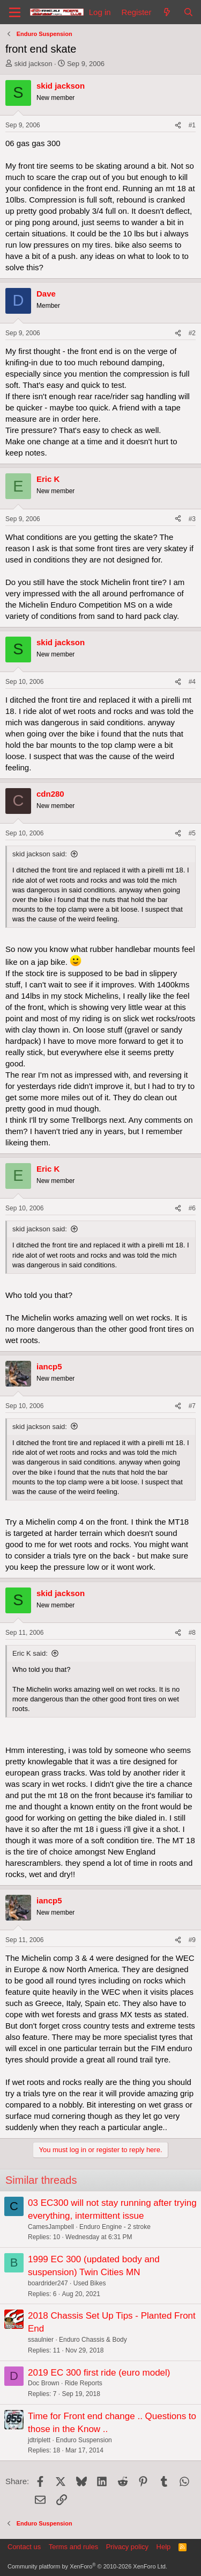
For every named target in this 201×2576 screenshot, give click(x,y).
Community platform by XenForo (87, 2566)
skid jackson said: (39, 854)
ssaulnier (41, 2339)
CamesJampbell (51, 2227)
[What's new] (167, 12)
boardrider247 (48, 2283)
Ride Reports (83, 2383)
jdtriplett (39, 2440)
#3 (192, 519)
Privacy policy (127, 2547)
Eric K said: (30, 1653)
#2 (192, 333)
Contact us (24, 2547)
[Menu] (14, 12)
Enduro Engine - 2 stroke (115, 2227)
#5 (192, 833)
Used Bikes (89, 2283)
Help (164, 2547)
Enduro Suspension (84, 2440)
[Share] (178, 125)
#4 (192, 682)
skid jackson (33, 64)
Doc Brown (43, 2383)
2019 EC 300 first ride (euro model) (99, 2373)
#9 (192, 1940)
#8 (192, 1632)
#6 (192, 1208)
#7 (192, 1406)
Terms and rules (73, 2547)
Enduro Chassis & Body (93, 2339)
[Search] (188, 12)
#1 (192, 125)
